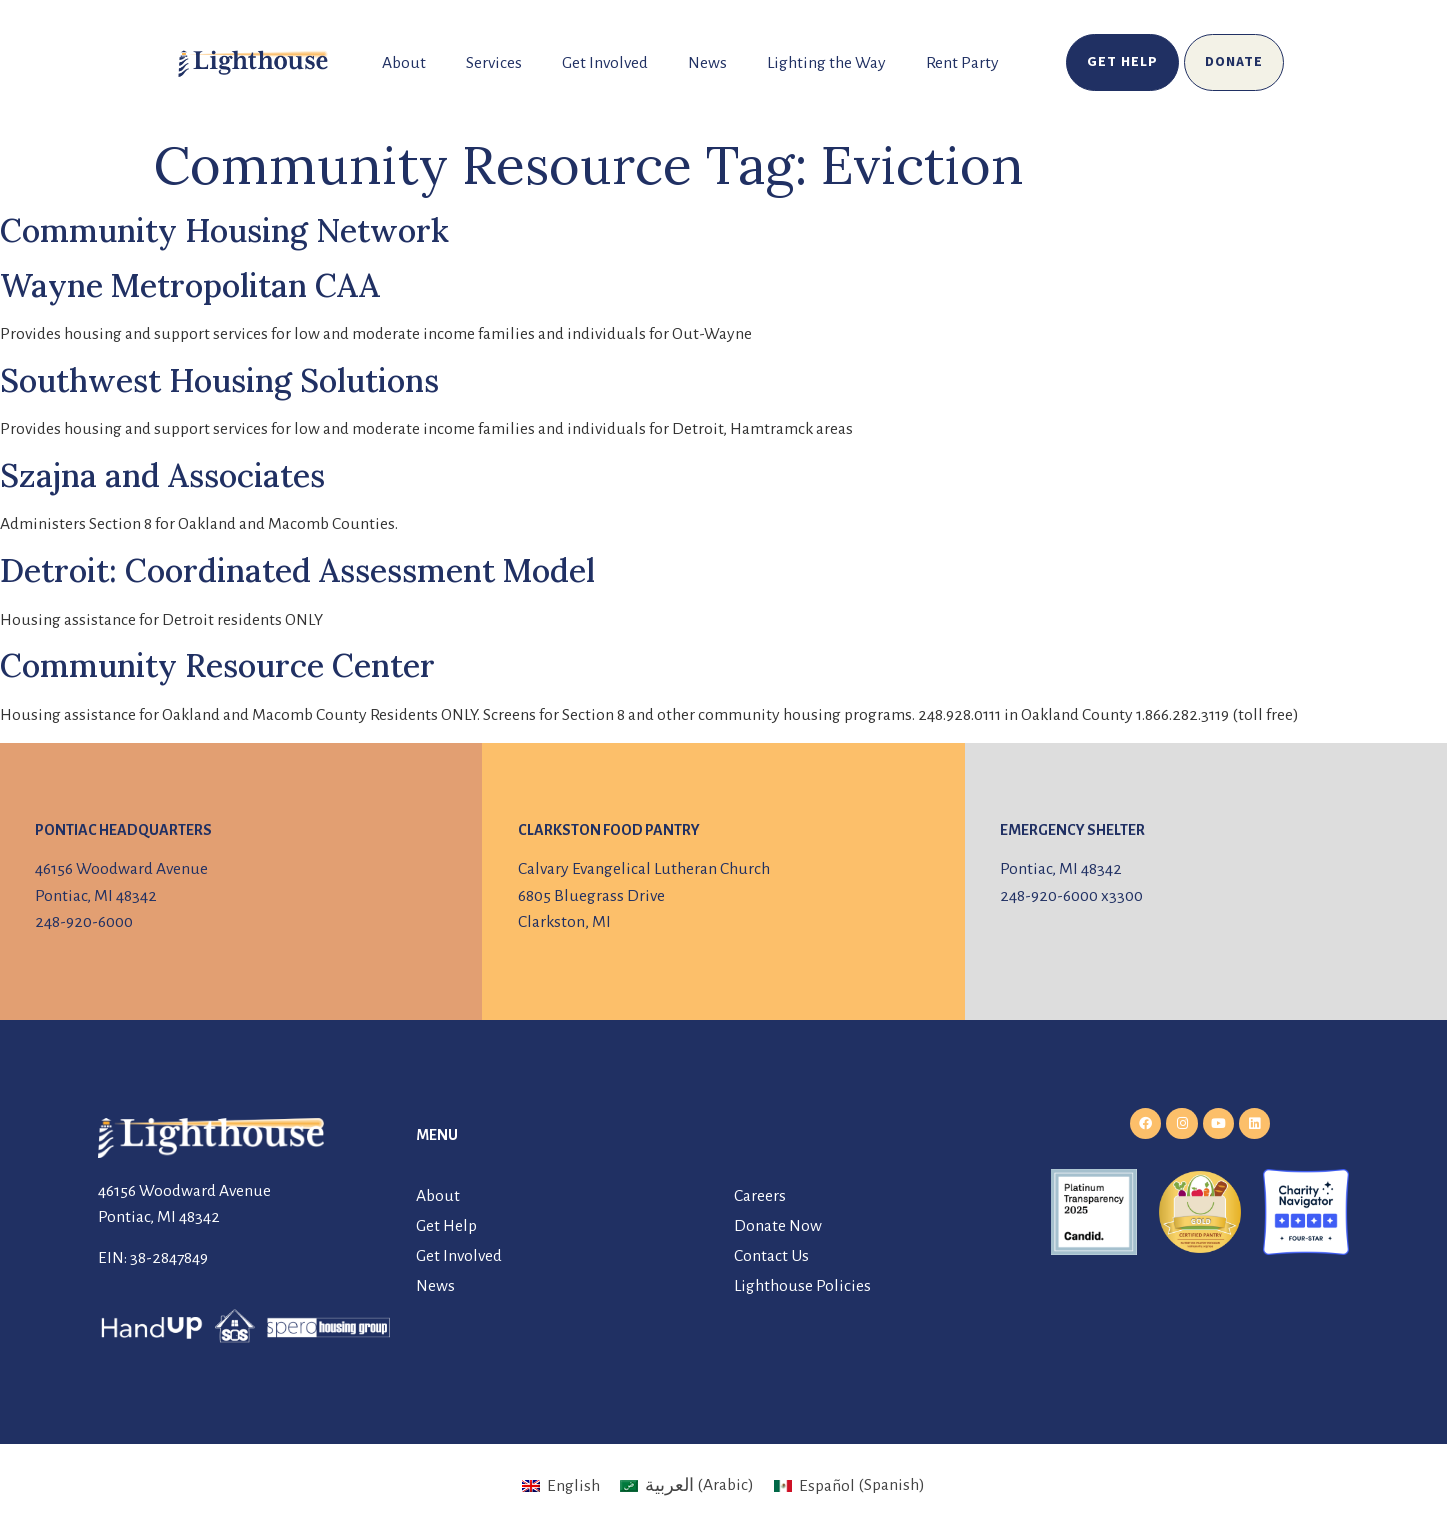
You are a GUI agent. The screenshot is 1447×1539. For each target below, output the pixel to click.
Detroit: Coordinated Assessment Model (297, 570)
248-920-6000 (84, 922)
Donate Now (778, 1226)
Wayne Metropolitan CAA (190, 285)
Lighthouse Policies (802, 1286)
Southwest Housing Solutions (219, 380)
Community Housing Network (224, 230)
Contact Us (771, 1256)
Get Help (446, 1226)
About (404, 63)
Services (494, 63)
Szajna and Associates (162, 475)
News (707, 63)
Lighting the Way (826, 63)
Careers (760, 1196)
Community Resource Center (217, 665)
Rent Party (962, 63)
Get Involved (605, 63)
